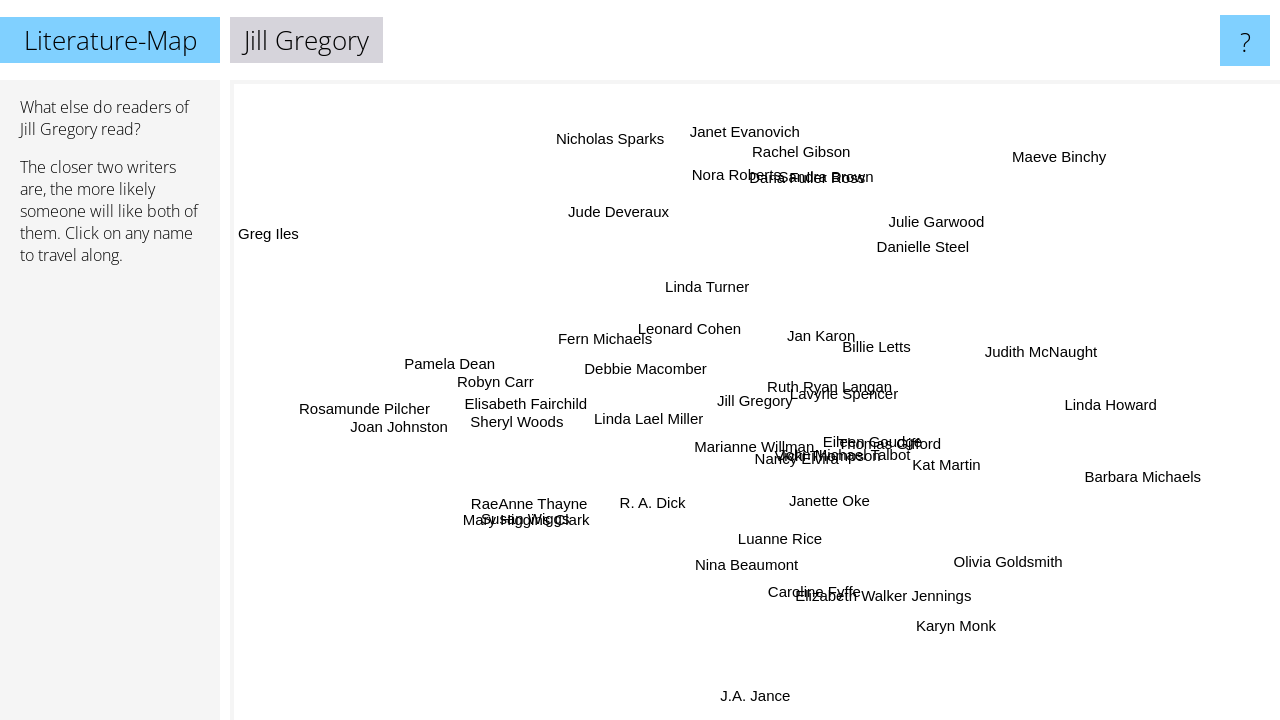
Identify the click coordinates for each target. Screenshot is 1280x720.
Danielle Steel (949, 258)
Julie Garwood (935, 224)
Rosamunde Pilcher (366, 421)
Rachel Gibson (797, 152)
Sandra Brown (828, 178)
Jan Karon (828, 334)
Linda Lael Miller (648, 420)
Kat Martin (944, 460)
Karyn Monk (961, 623)
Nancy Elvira (803, 454)
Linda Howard (1103, 423)
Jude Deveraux (606, 216)
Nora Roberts (736, 176)
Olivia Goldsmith (1005, 561)
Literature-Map (110, 40)
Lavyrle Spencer (843, 391)
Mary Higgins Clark (541, 533)
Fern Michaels (602, 340)
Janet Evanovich (734, 136)
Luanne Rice (795, 538)
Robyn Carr (495, 380)
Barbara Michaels (1139, 481)
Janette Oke (828, 499)
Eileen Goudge (872, 439)
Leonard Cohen (685, 327)
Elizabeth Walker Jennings (889, 591)
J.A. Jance (754, 694)
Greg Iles (268, 234)
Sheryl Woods (517, 429)
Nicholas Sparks (619, 136)
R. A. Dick (655, 500)
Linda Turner (704, 286)
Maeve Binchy (1069, 164)
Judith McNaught (1042, 362)
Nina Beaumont (745, 562)
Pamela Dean (447, 359)
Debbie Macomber (645, 369)
